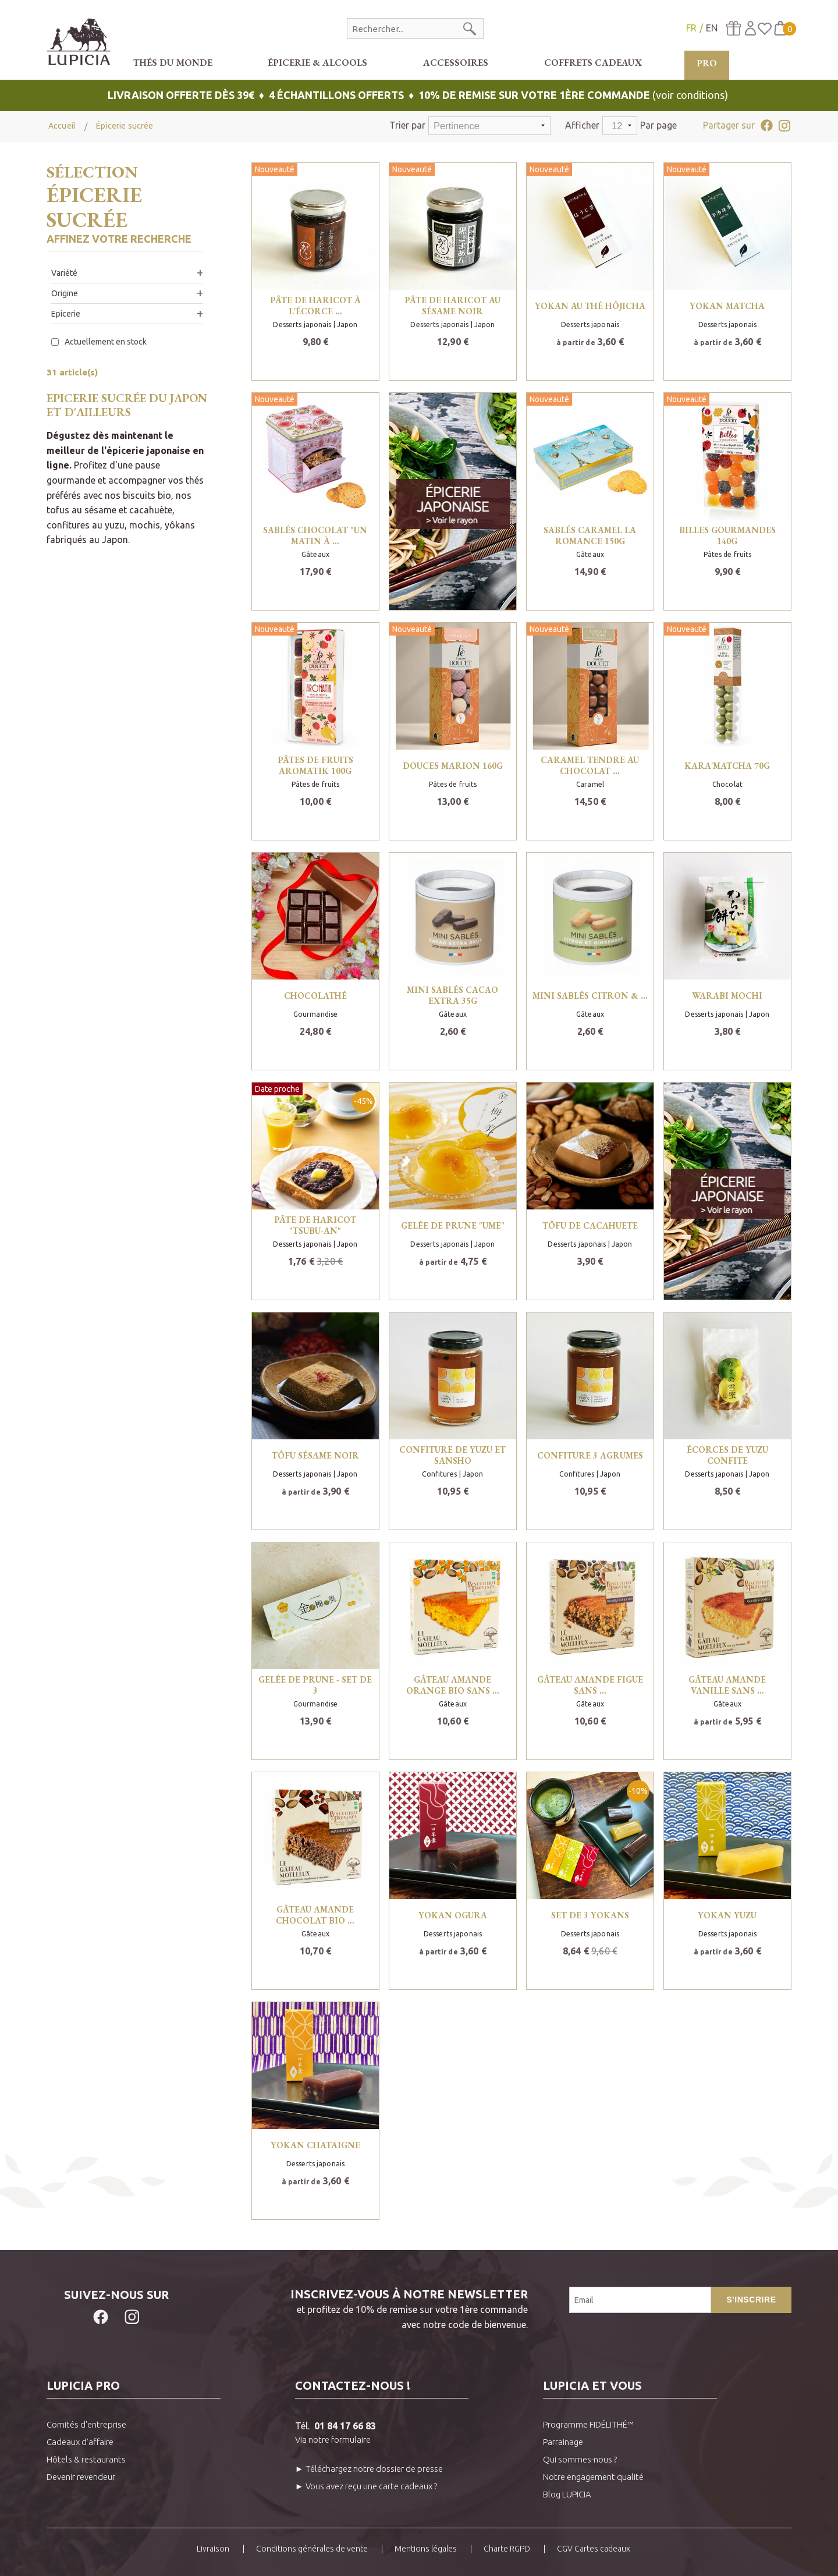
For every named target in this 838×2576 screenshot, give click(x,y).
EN (712, 28)
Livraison (213, 2548)
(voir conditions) (419, 95)
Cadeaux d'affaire (80, 2442)
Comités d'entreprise (86, 2424)
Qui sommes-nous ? (580, 2459)
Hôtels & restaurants (86, 2459)
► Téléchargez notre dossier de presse (369, 2469)
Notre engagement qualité (593, 2477)
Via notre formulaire (333, 2439)
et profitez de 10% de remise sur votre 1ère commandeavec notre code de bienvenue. (357, 2308)
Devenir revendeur (81, 2477)
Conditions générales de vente (312, 2548)
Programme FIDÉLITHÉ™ (588, 2424)
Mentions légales (426, 2548)
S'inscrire (751, 2299)
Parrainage (563, 2442)
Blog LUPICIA (567, 2494)
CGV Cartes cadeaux (593, 2548)
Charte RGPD (507, 2548)
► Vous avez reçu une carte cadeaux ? (366, 2486)
